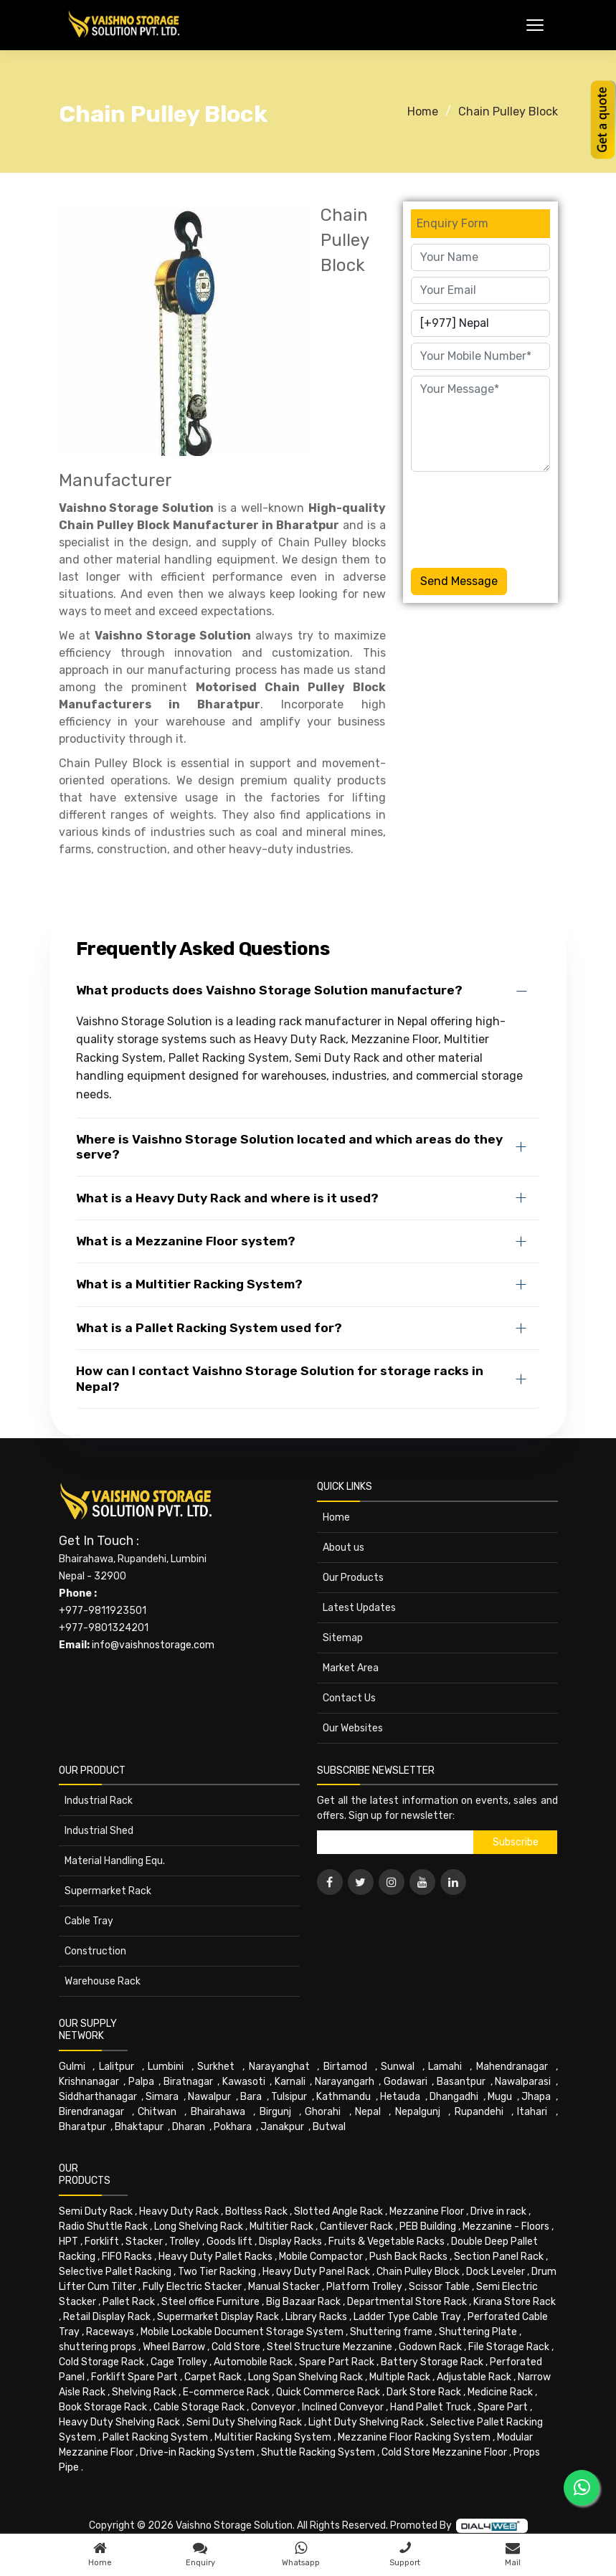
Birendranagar (91, 2112)
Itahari (532, 2112)
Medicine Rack (500, 2392)
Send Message (459, 581)
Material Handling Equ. (115, 1861)
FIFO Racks (127, 2257)
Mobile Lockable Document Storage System (242, 2332)
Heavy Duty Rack (179, 2211)
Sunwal (397, 2067)
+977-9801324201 (103, 1628)
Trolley (184, 2241)
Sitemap (343, 1638)
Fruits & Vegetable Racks (386, 2241)
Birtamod (345, 2067)
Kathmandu (343, 2097)
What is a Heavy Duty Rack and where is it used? (227, 1198)
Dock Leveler (495, 2272)
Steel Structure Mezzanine (329, 2347)
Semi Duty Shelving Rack (244, 2422)
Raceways (110, 2332)
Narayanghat (279, 2067)
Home (422, 111)
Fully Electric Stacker (192, 2287)
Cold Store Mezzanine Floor (444, 2452)
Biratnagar (188, 2082)
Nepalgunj (417, 2112)
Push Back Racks (408, 2257)
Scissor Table (439, 2287)
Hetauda (400, 2097)
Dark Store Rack (424, 2392)
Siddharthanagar (98, 2097)
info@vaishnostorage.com (153, 1645)
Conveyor (273, 2407)
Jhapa (536, 2097)
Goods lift (229, 2241)
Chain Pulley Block (508, 111)
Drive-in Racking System (197, 2452)
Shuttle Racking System (318, 2452)
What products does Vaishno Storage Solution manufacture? (269, 990)
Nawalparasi (523, 2082)
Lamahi (445, 2067)
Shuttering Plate (478, 2332)
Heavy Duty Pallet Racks (215, 2257)
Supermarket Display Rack (218, 2317)
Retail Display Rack (107, 2317)
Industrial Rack (99, 1801)
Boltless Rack (256, 2211)
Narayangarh (344, 2082)
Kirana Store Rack (514, 2302)
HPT (68, 2241)
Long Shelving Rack (198, 2226)
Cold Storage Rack (101, 2362)
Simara (162, 2097)
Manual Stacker (284, 2287)
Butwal (329, 2127)
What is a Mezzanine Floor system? (185, 1241)
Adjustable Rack (474, 2377)
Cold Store (236, 2347)
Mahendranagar (512, 2067)
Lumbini (166, 2067)
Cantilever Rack (356, 2226)
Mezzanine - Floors (506, 2226)
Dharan (188, 2127)
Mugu (500, 2097)
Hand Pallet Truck (430, 2407)
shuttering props (97, 2347)
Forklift (102, 2241)
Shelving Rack (144, 2392)
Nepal (368, 2112)
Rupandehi (479, 2112)
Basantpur (461, 2082)
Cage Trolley (179, 2362)
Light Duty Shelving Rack (366, 2422)
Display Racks (290, 2241)
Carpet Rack (213, 2377)
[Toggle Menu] (535, 25)
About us (343, 1547)
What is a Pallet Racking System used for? (209, 1328)
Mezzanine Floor (426, 2211)
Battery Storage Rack (432, 2362)
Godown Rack (430, 2347)
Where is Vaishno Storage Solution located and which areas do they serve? (289, 1146)
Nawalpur (209, 2097)
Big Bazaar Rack (303, 2302)
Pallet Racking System (155, 2437)
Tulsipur (289, 2097)
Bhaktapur (139, 2127)
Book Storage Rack (103, 2407)
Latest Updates (359, 1608)
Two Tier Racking (217, 2272)
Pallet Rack (129, 2302)
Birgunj (275, 2112)
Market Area (351, 1668)
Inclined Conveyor (343, 2407)
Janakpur (282, 2127)
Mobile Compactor (321, 2257)
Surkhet (215, 2067)
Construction (95, 1951)
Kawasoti (243, 2082)
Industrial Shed (99, 1831)
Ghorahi (323, 2112)
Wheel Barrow (174, 2347)
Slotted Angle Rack (338, 2211)
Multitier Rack (281, 2226)
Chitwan (157, 2112)
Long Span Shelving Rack (305, 2377)
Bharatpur (82, 2127)
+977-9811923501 (102, 1611)
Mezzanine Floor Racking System (414, 2437)
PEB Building (427, 2226)
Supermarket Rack (108, 1891)
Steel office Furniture (210, 2302)
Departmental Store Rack (407, 2302)
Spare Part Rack (336, 2362)
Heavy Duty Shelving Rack (119, 2422)
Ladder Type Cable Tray (407, 2317)
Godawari (405, 2082)
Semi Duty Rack (96, 2211)
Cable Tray (89, 1921)
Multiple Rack (399, 2377)
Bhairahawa (218, 2112)
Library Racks (316, 2317)
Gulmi (72, 2067)
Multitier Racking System (272, 2437)
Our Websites (353, 1728)
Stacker (144, 2241)
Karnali (290, 2082)
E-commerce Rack (226, 2392)
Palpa (141, 2082)
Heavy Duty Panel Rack (316, 2272)
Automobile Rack (253, 2362)
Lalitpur (116, 2067)
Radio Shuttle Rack (103, 2226)
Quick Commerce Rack (328, 2392)
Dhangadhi (454, 2097)
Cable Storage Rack (199, 2407)
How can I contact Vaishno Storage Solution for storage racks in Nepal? (279, 1378)
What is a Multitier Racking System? (189, 1284)
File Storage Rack (508, 2347)
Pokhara (233, 2127)
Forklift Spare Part (134, 2377)
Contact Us (349, 1698)
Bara (251, 2097)
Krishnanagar (89, 2082)
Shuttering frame (391, 2332)
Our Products (353, 1578)
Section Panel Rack (499, 2257)
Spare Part (503, 2407)
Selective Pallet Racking (115, 2272)
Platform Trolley (364, 2287)
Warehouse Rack (103, 1981)
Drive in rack (498, 2211)
